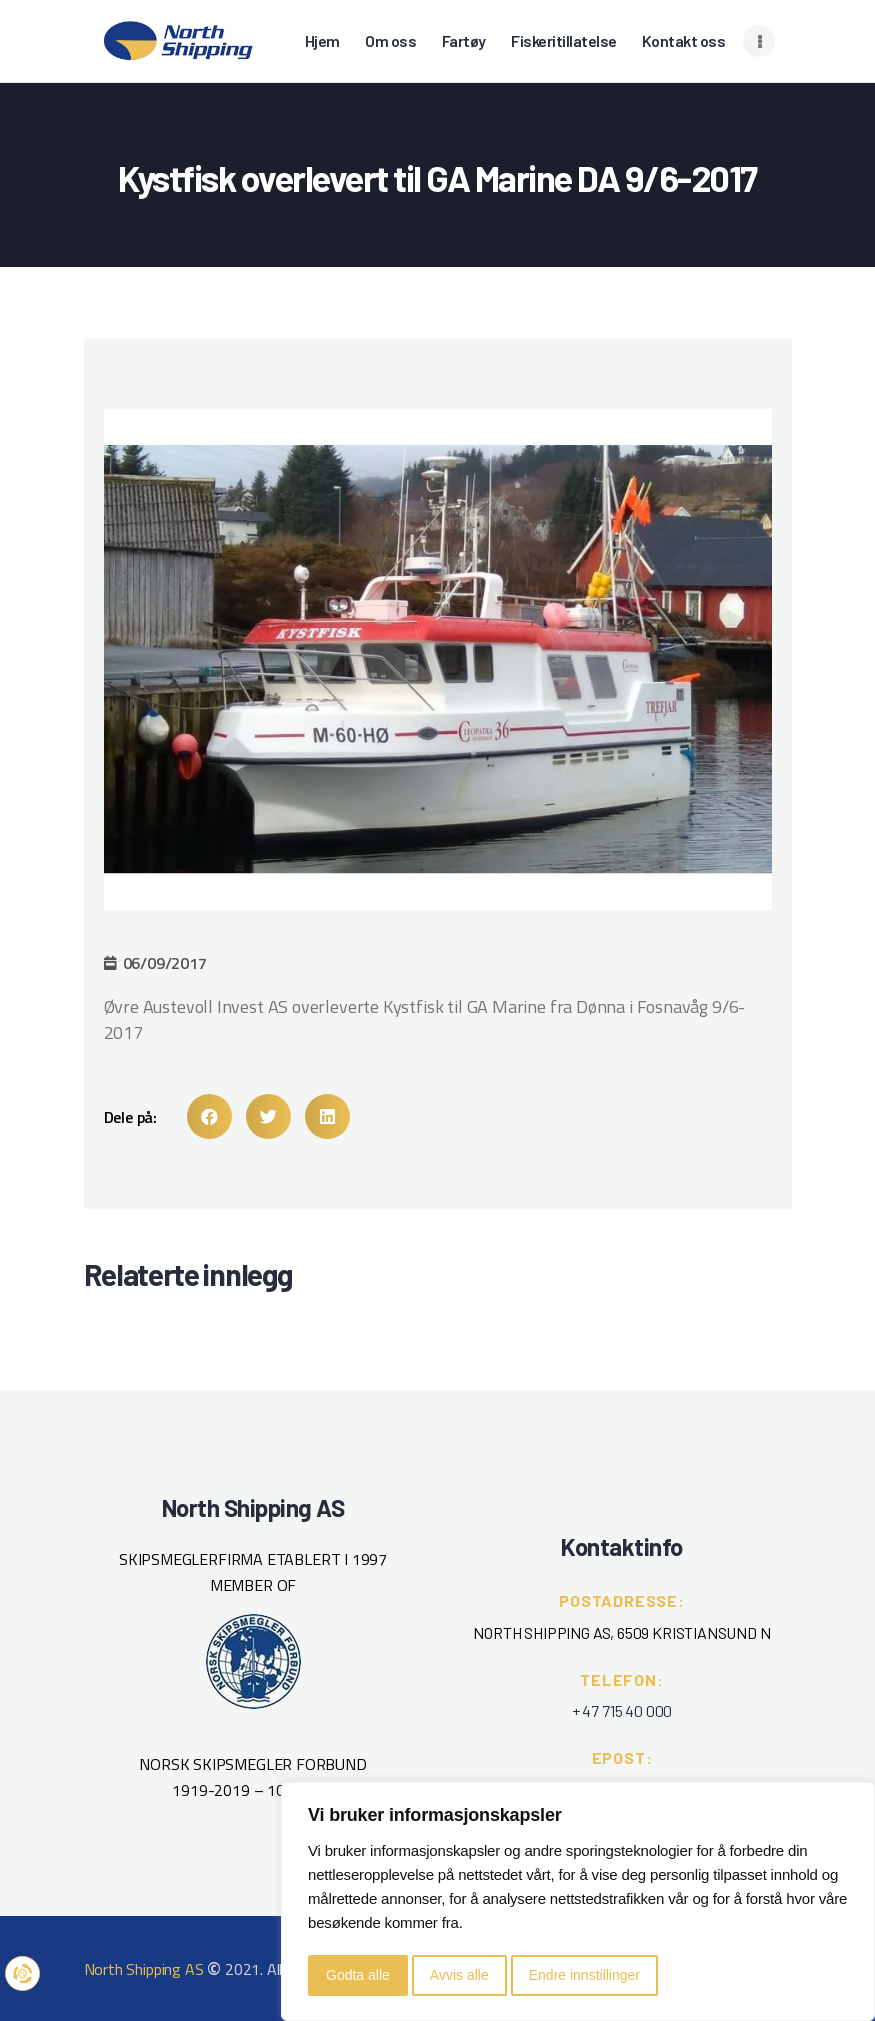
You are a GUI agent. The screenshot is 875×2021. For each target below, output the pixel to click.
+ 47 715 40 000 (622, 1710)
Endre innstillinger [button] (584, 1975)
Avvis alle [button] (459, 1975)
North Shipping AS (144, 1969)
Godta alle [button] (358, 1975)
